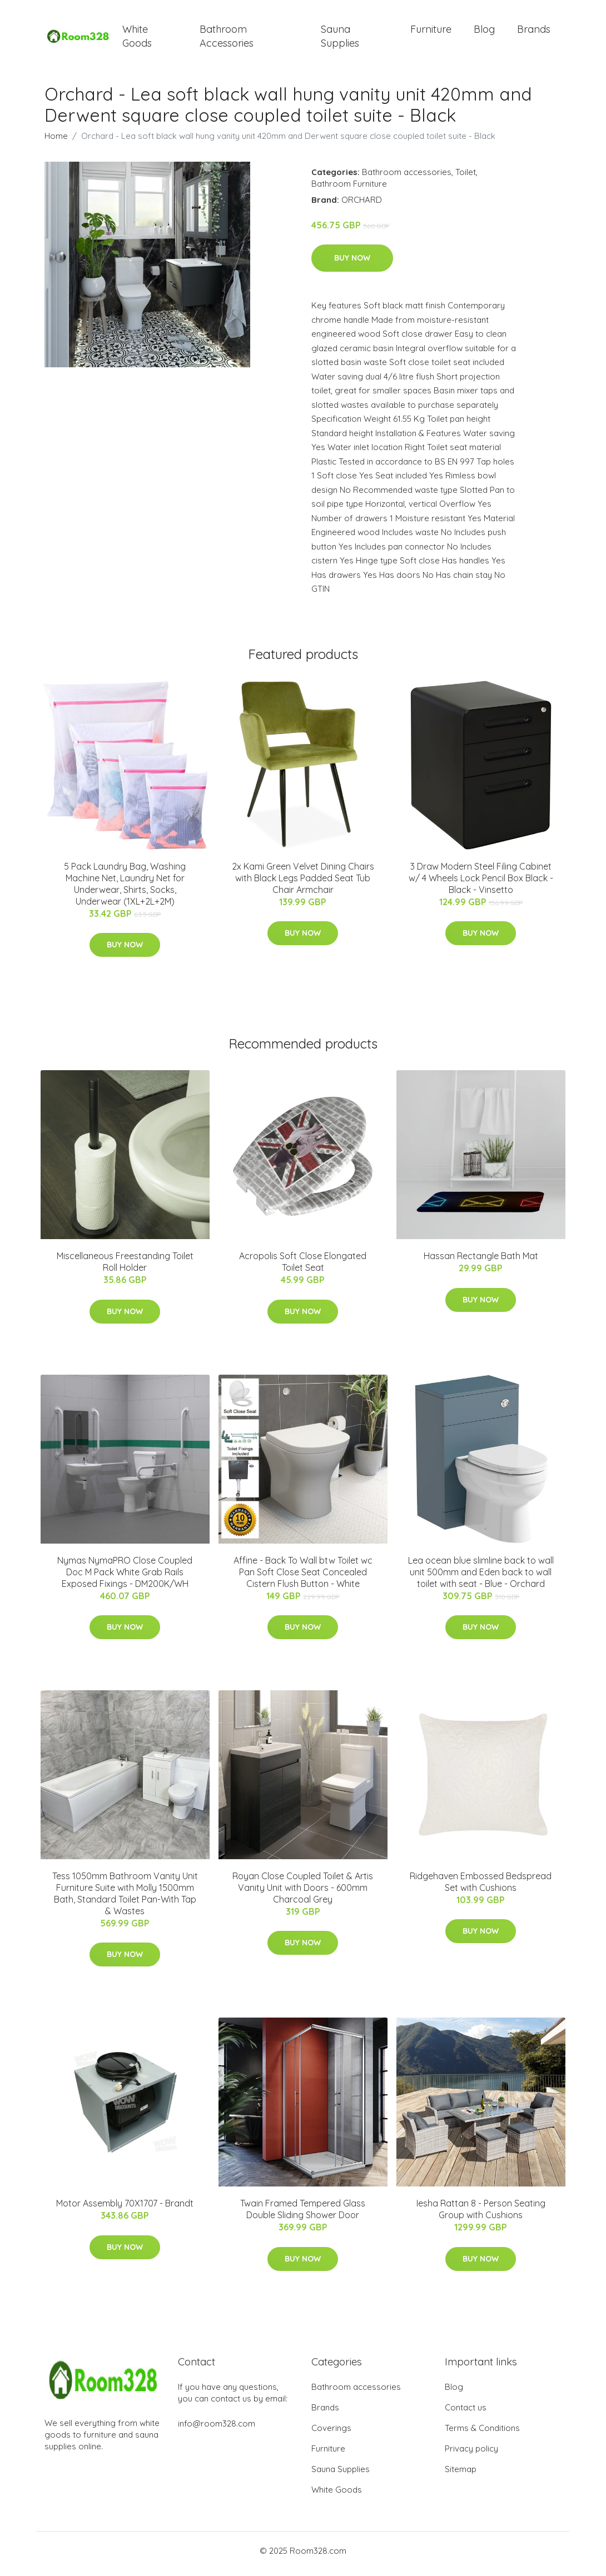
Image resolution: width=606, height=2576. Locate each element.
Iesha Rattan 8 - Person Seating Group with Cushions (480, 2215)
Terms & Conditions (482, 2434)
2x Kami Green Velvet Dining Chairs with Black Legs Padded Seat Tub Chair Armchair (303, 883)
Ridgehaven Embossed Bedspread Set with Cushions (481, 1887)
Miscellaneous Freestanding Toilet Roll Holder (125, 1267)
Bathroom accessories (406, 177)
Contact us (465, 2413)
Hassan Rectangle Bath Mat (481, 1261)
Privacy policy (471, 2454)
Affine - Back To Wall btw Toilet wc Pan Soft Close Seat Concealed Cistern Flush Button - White (303, 1577)
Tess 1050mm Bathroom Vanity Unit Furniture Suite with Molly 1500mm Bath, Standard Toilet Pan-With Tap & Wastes (125, 1899)
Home (56, 141)
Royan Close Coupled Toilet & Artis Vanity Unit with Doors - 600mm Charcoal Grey (302, 1893)
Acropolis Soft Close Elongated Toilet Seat (302, 1267)
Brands (533, 32)
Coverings (331, 2434)
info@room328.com (216, 2429)
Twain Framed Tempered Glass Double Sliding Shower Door (302, 2215)
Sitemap (460, 2475)
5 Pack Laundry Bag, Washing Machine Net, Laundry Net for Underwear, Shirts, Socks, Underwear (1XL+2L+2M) (125, 889)
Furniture (430, 32)
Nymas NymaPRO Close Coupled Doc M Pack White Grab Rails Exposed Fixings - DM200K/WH (124, 1577)
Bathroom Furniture (349, 189)
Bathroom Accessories (227, 39)
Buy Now (352, 264)
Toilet (465, 177)
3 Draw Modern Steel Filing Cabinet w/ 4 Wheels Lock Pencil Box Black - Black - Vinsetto (481, 883)
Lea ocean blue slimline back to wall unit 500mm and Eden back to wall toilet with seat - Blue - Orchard (481, 1577)
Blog (484, 32)
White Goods (137, 39)
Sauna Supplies (340, 39)
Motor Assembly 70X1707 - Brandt (124, 2209)
